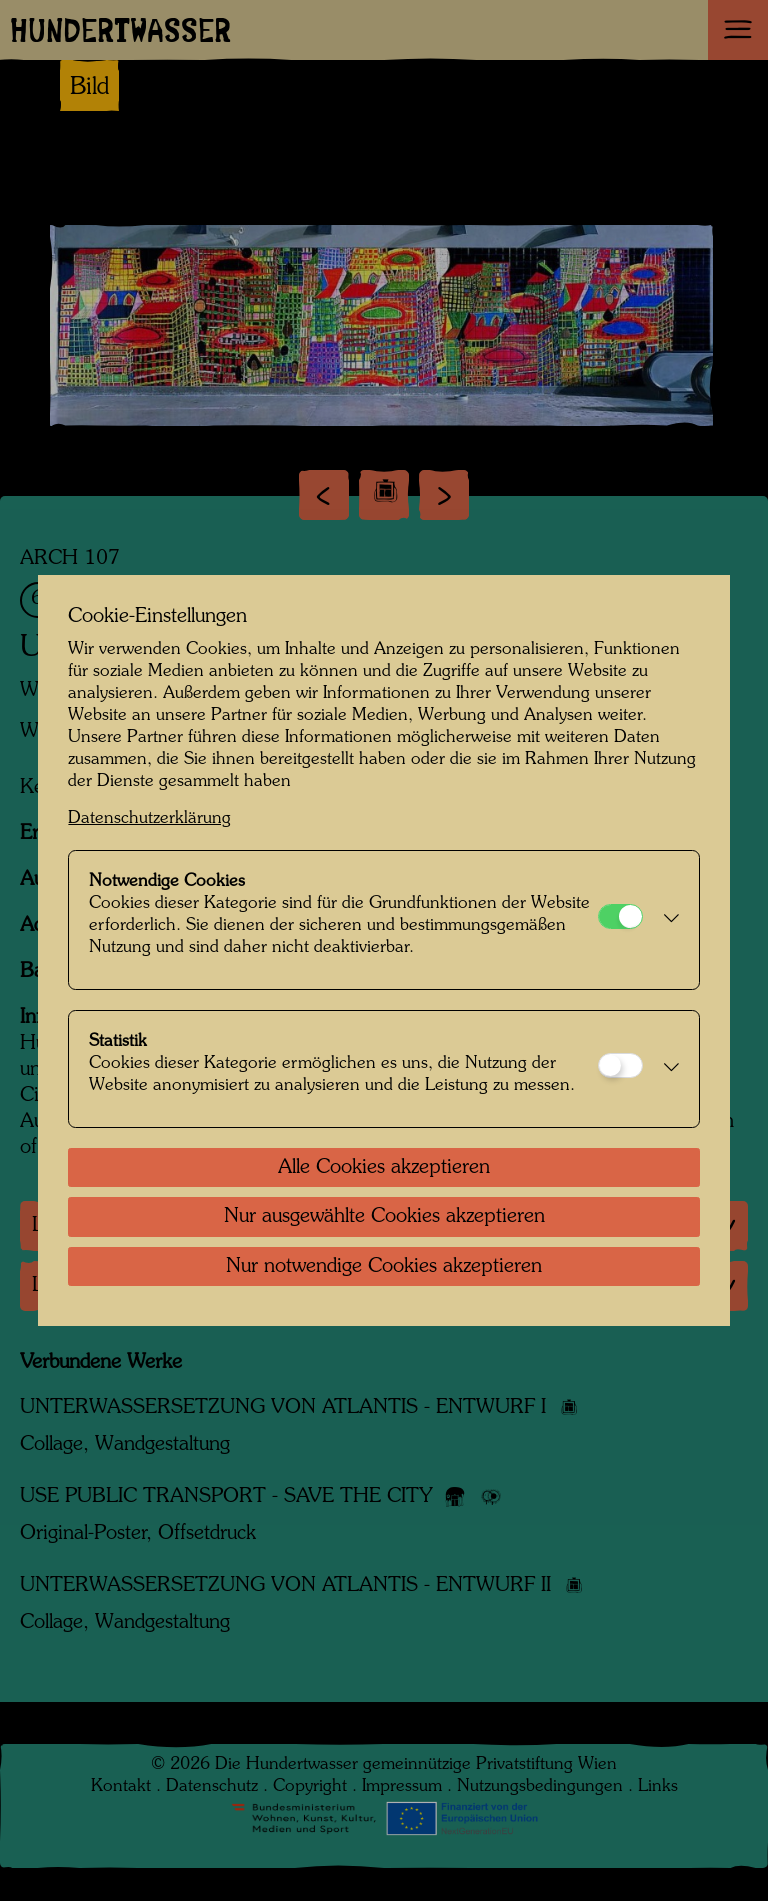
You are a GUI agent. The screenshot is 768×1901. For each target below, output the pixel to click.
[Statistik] (620, 1065)
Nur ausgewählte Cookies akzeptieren (384, 1217)
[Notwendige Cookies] (620, 916)
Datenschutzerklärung (149, 818)
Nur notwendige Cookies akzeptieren (384, 1267)
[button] (665, 920)
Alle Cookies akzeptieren (384, 1168)
